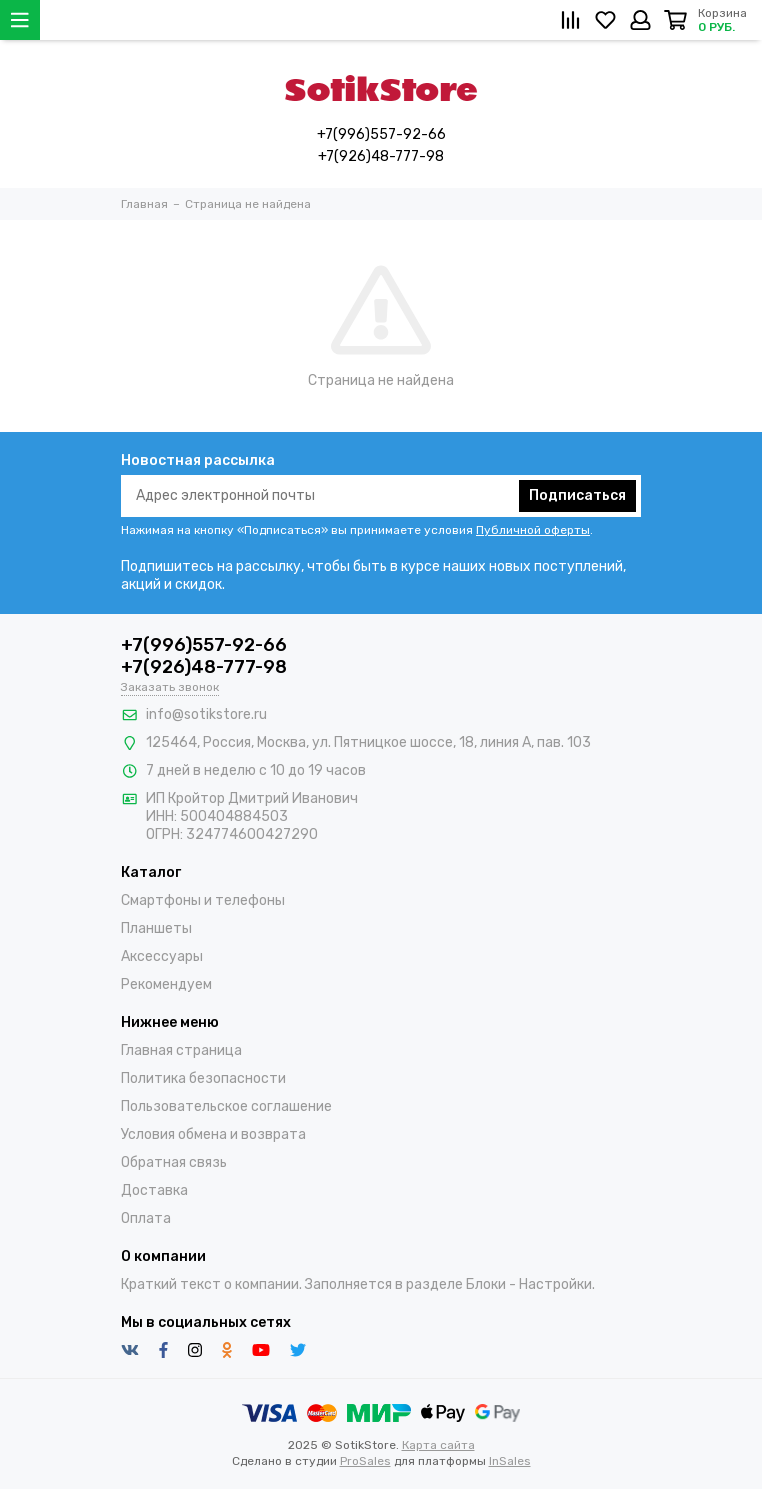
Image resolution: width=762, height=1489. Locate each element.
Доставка (154, 1190)
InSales (510, 1461)
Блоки (486, 1284)
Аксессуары (162, 956)
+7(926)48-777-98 (381, 156)
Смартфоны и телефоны (203, 900)
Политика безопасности (203, 1078)
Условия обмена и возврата (213, 1134)
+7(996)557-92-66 (381, 134)
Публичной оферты (533, 530)
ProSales (365, 1461)
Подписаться (577, 495)
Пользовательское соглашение (226, 1106)
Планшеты (156, 928)
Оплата (146, 1218)
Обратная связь (174, 1162)
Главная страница (181, 1050)
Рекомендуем (166, 984)
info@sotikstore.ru (206, 714)
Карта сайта (438, 1445)
